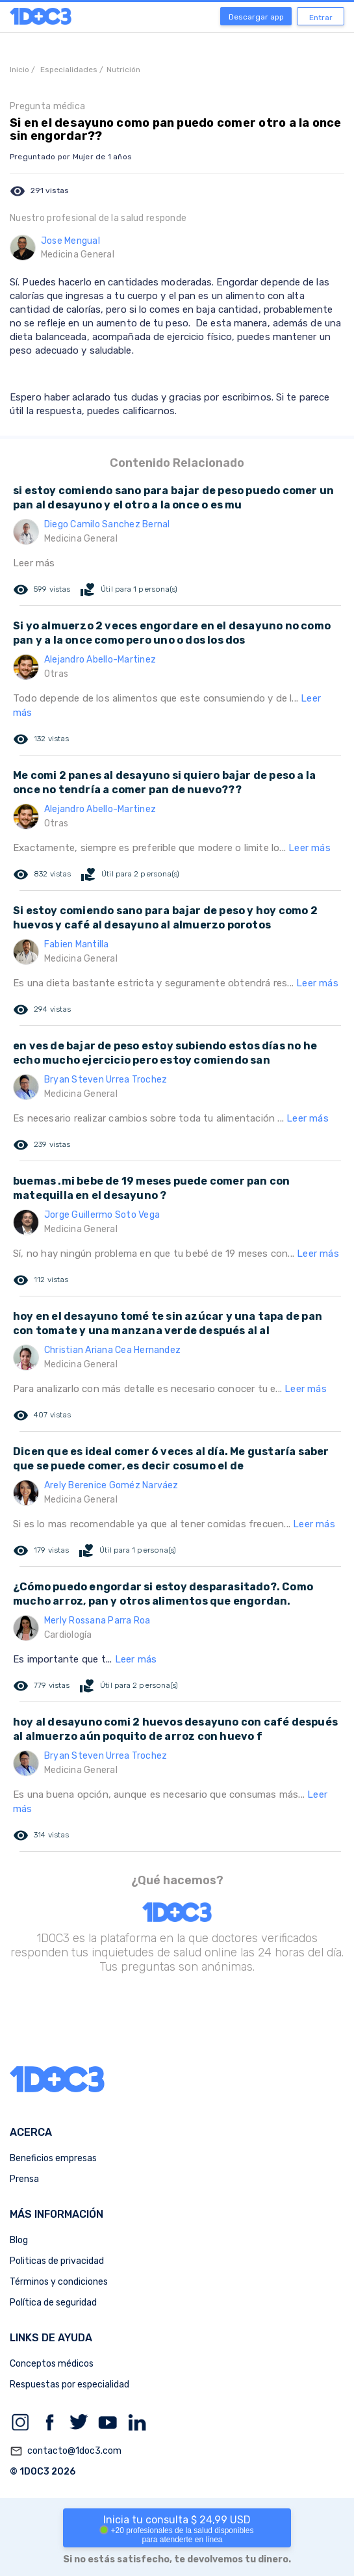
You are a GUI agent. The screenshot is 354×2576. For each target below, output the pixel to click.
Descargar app (256, 16)
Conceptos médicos (52, 2363)
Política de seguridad (53, 2302)
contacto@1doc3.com (65, 2451)
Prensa (24, 2179)
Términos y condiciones (59, 2281)
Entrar (321, 17)
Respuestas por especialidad (69, 2384)
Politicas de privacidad (57, 2261)
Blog (19, 2240)
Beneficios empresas (53, 2158)
